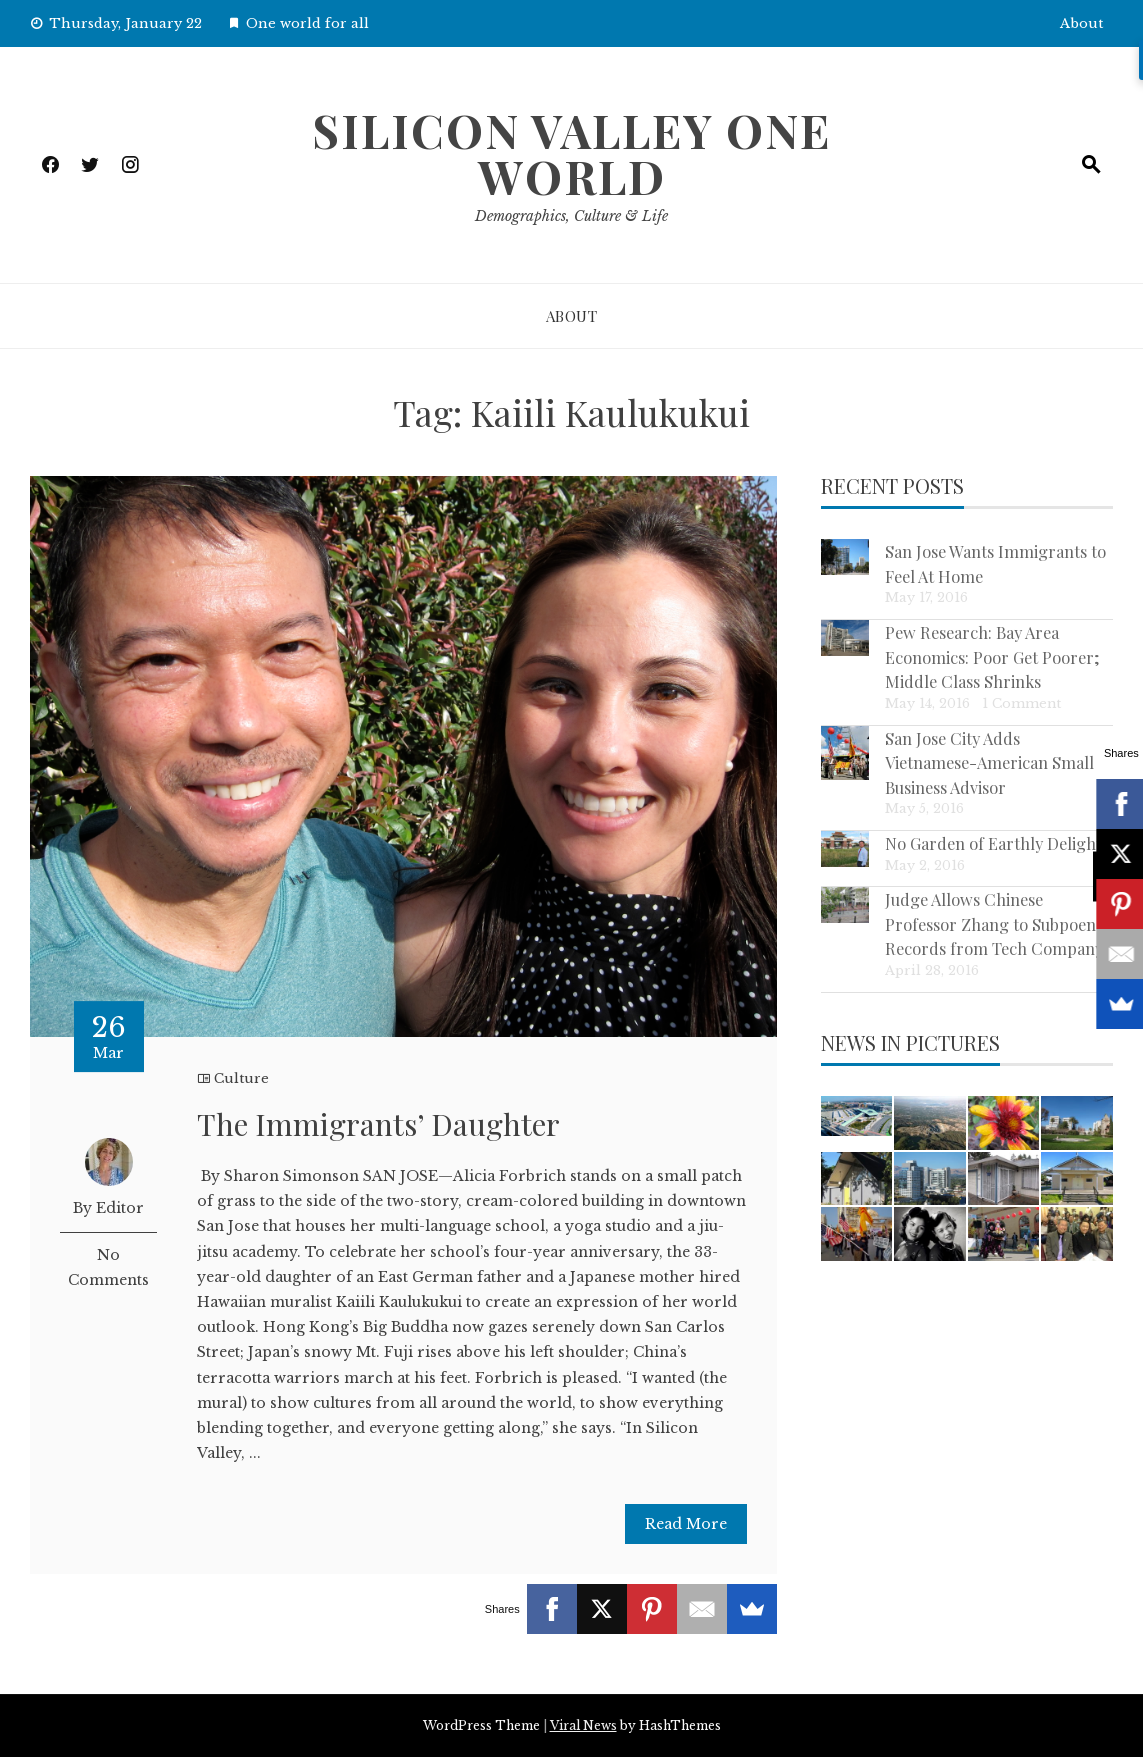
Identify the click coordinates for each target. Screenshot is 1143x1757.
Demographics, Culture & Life (571, 216)
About (1081, 23)
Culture (241, 1078)
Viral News (583, 1725)
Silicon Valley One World (571, 153)
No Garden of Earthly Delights (997, 843)
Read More (686, 1524)
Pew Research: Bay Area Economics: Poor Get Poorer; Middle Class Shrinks (992, 656)
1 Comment (1021, 703)
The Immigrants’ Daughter (378, 1124)
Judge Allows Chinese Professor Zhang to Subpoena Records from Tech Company (994, 923)
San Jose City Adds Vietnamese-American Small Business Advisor (989, 762)
